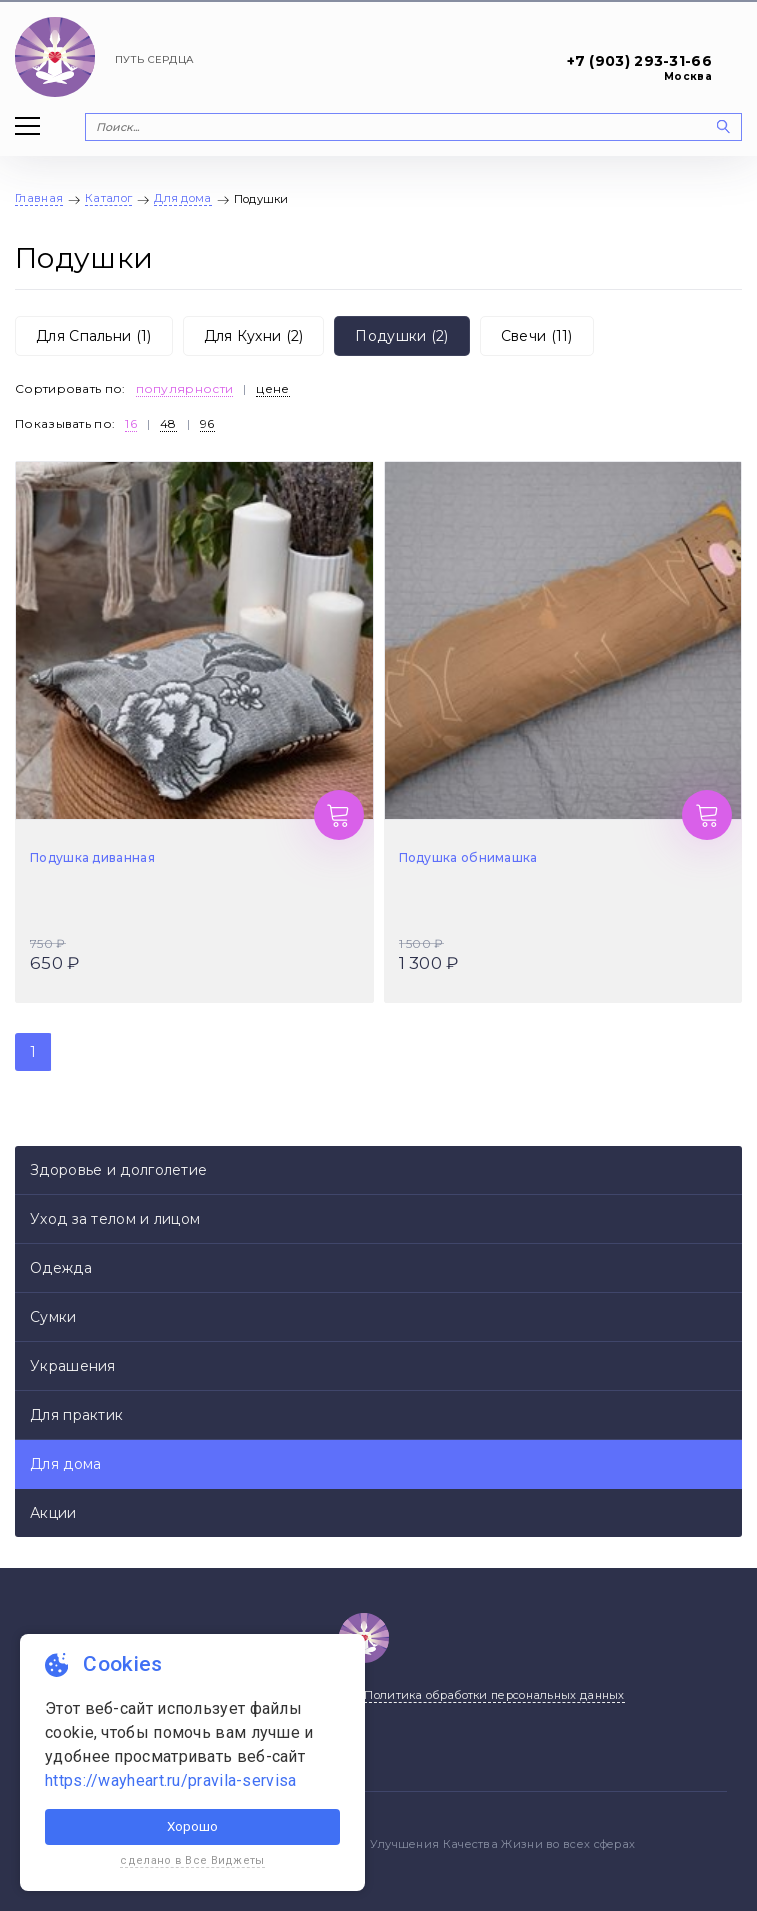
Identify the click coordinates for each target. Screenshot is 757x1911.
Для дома (65, 1464)
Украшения (73, 1366)
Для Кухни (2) (254, 336)
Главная (39, 198)
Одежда (61, 1268)
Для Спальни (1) (94, 336)
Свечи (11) (537, 336)
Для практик (76, 1415)
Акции (53, 1513)
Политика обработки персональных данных (494, 1695)
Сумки (53, 1317)
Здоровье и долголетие (118, 1170)
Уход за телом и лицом (115, 1219)
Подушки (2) (401, 336)
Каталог (108, 198)
